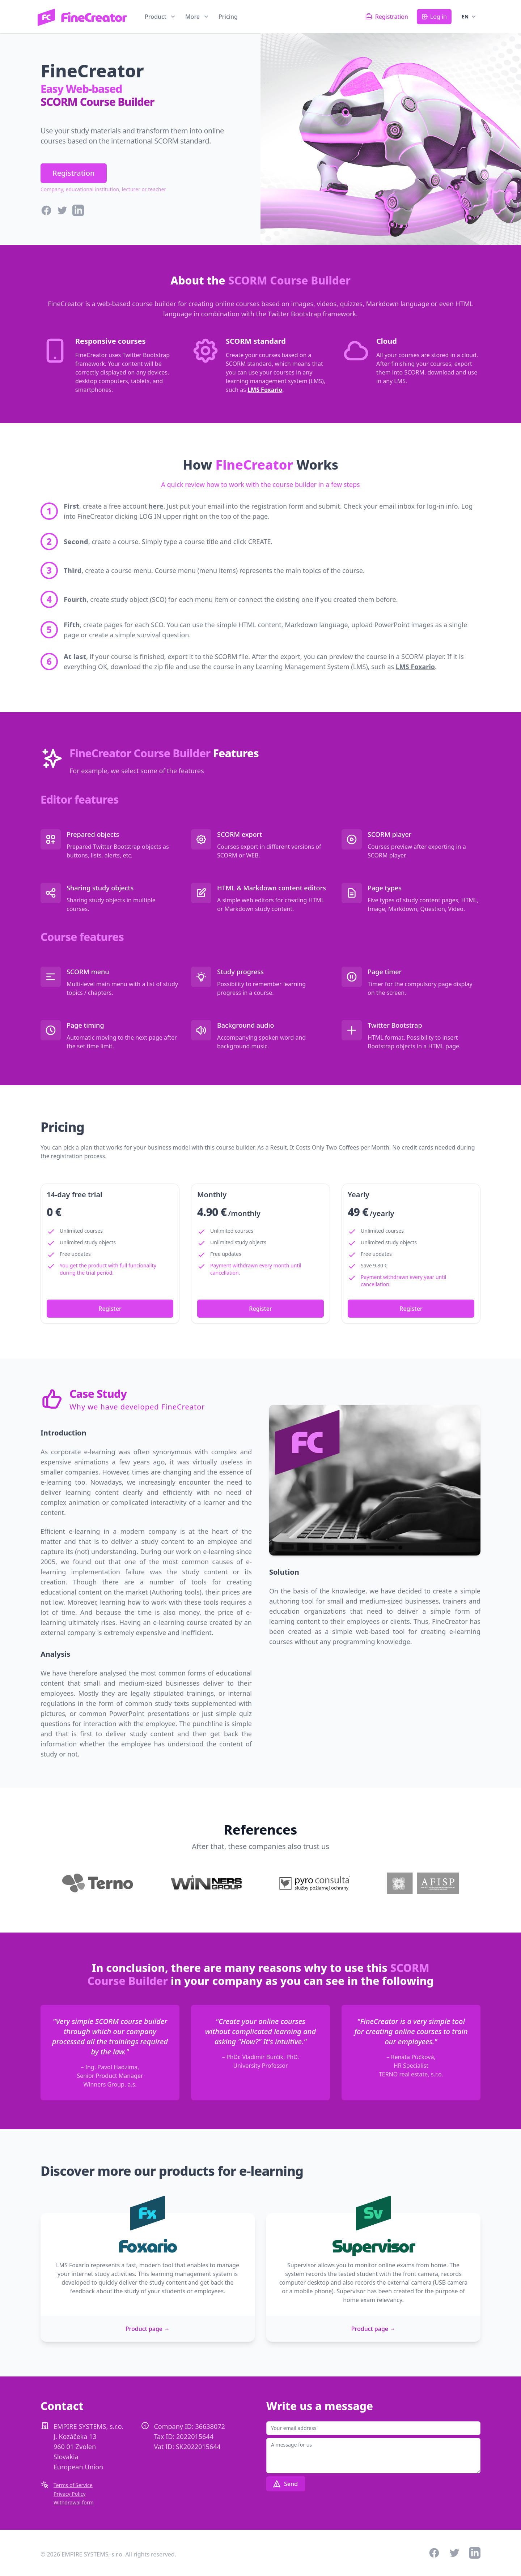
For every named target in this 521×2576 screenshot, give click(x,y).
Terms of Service (73, 2485)
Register (109, 1309)
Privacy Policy (69, 2493)
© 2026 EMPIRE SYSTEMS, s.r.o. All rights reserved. (108, 2554)
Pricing (228, 17)
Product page (148, 2329)
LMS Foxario (264, 390)
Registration (73, 173)
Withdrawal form (74, 2502)
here (156, 506)
